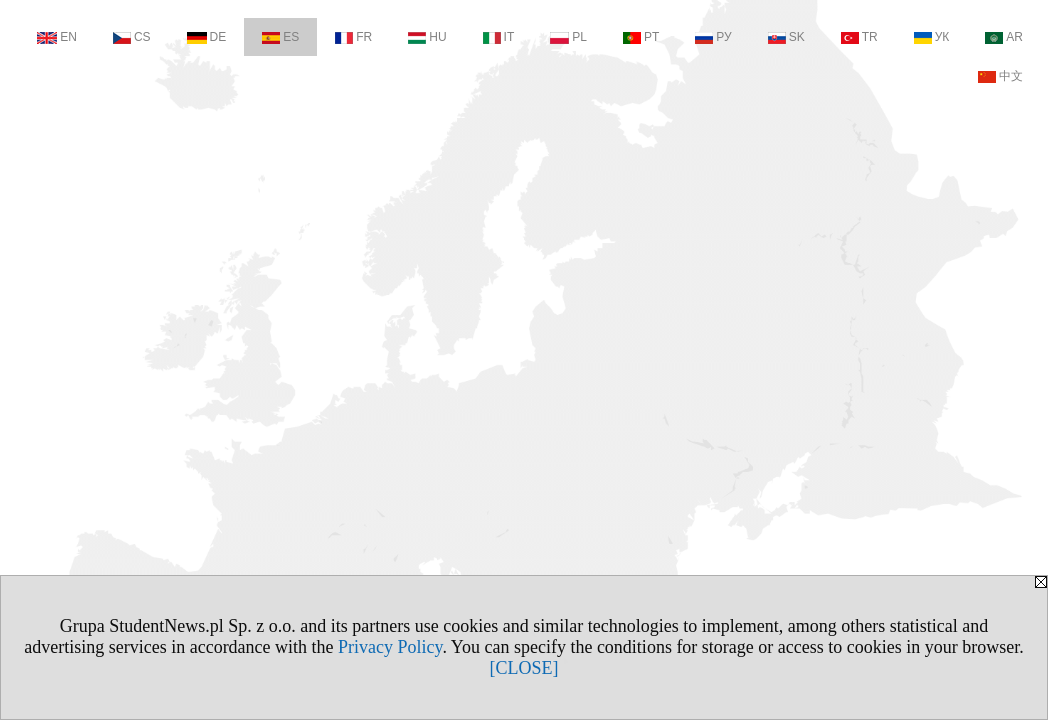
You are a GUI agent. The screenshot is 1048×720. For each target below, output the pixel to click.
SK (786, 37)
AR (1004, 37)
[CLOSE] (524, 668)
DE (207, 37)
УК (932, 37)
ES (280, 37)
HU (427, 37)
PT (641, 37)
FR (353, 37)
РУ (713, 37)
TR (859, 37)
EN (57, 37)
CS (132, 37)
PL (568, 37)
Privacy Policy (390, 647)
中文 (1000, 76)
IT (499, 37)
